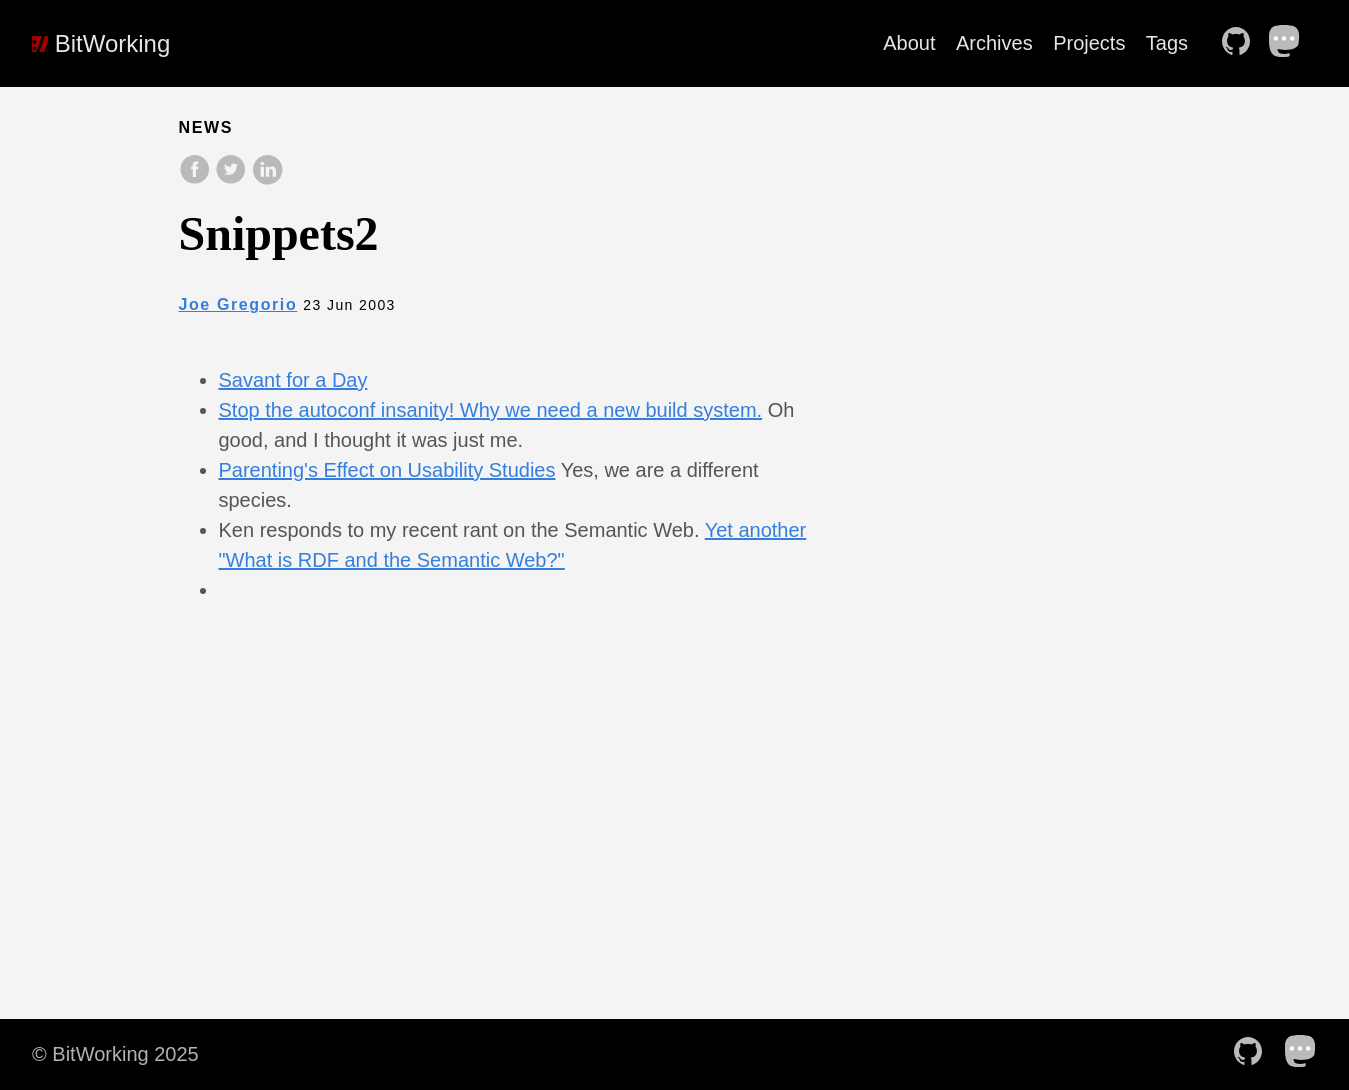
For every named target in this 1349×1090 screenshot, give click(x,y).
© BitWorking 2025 (115, 1054)
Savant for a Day (293, 380)
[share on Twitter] (233, 179)
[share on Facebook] (197, 179)
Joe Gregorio (238, 304)
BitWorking (101, 43)
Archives (994, 43)
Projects (1089, 43)
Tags (1167, 43)
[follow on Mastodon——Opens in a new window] (1291, 43)
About (909, 43)
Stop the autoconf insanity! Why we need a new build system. (491, 410)
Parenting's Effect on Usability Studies (387, 470)
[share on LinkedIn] (267, 179)
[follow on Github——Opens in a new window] (1242, 43)
